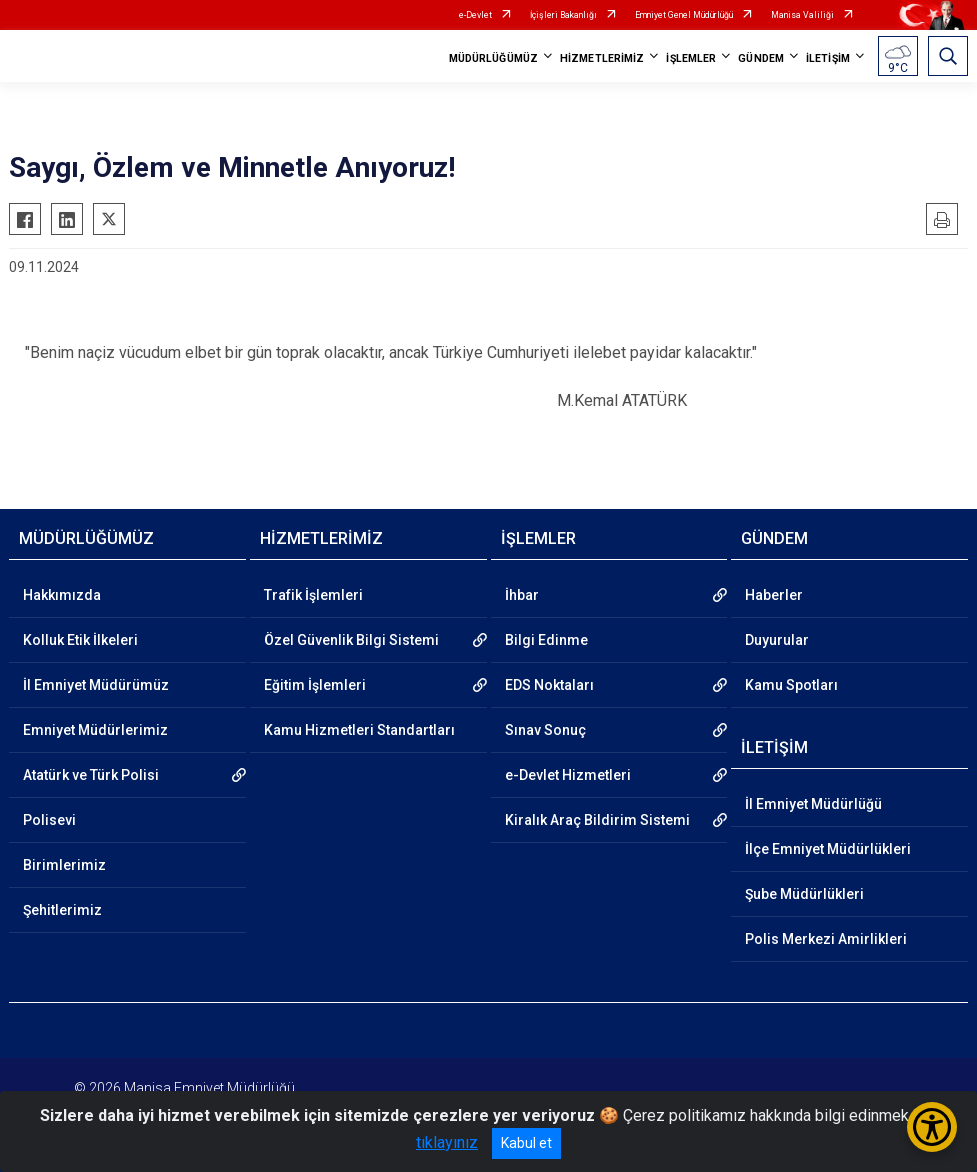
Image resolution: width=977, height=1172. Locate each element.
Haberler (774, 595)
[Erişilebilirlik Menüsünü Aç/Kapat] (932, 1127)
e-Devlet (475, 15)
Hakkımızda (62, 595)
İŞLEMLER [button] (691, 58)
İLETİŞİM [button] (828, 58)
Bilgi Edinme (546, 640)
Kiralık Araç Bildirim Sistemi (597, 820)
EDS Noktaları (549, 685)
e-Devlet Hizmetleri (568, 775)
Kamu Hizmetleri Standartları (359, 730)
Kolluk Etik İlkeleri (80, 640)
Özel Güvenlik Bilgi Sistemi (351, 640)
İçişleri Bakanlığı (563, 15)
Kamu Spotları (791, 685)
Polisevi (49, 820)
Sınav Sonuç (545, 730)
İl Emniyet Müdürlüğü (813, 804)
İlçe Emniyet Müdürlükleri (828, 849)
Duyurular (777, 640)
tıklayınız (447, 1142)
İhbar (522, 595)
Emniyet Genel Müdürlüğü (684, 15)
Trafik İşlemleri (313, 595)
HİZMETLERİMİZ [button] (602, 58)
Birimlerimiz (64, 865)
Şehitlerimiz (62, 910)
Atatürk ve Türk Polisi (91, 775)
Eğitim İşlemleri (315, 685)
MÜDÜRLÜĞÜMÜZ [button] (493, 58)
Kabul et (526, 1143)
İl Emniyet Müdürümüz (96, 685)
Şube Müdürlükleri (804, 894)
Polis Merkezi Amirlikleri (826, 939)
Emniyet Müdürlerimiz (95, 730)
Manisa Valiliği (802, 15)
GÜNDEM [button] (761, 58)
